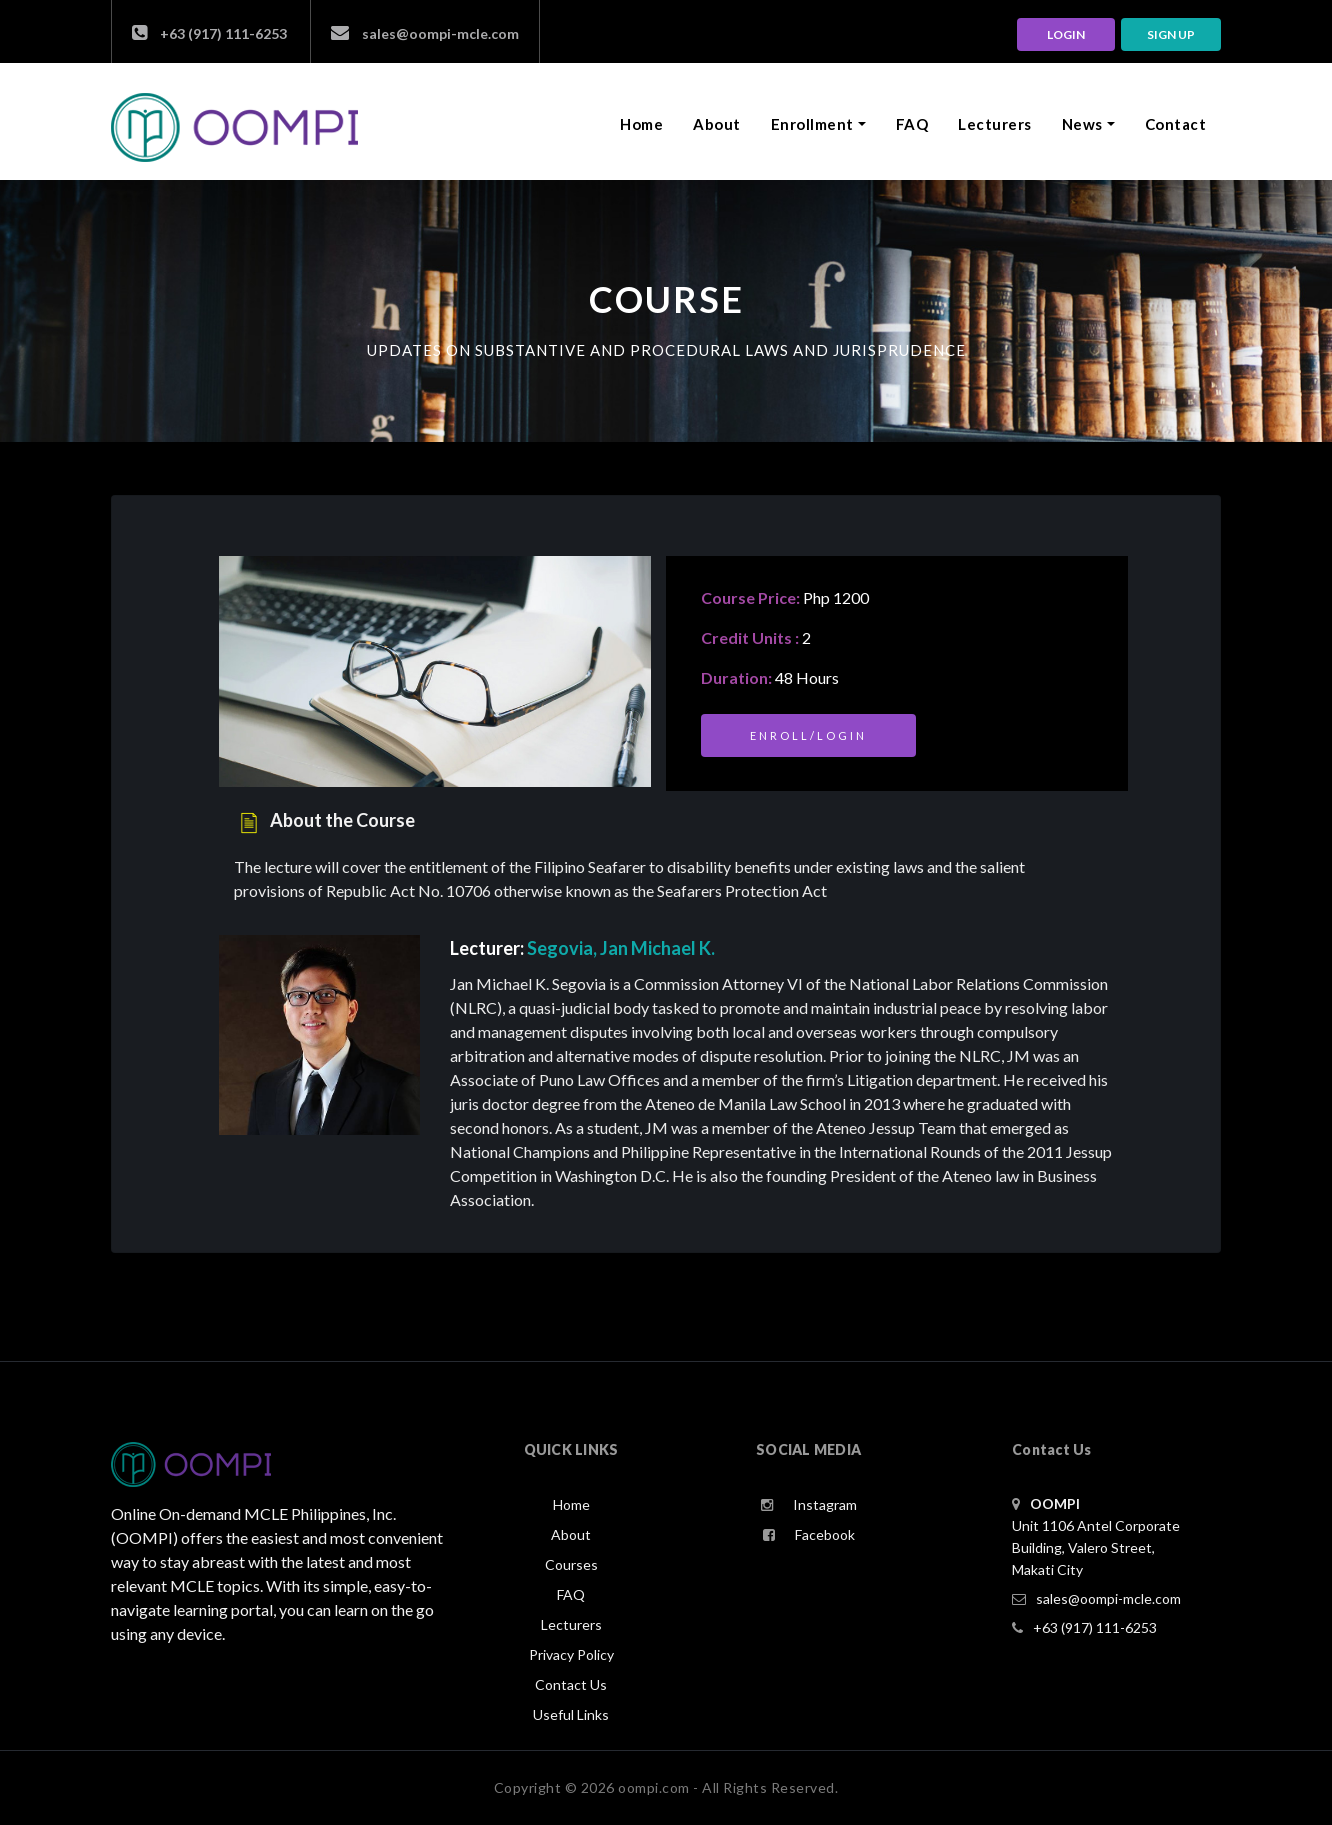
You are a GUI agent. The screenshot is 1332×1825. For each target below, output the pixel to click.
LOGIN (1066, 34)
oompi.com (654, 1787)
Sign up (1171, 34)
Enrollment (812, 124)
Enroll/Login (808, 735)
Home (645, 123)
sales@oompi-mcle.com (425, 33)
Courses (571, 1564)
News (1082, 124)
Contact (1176, 124)
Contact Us (571, 1684)
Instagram (809, 1504)
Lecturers (995, 124)
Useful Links (571, 1714)
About (717, 124)
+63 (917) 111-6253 (209, 33)
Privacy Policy (571, 1654)
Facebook (809, 1534)
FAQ (912, 124)
